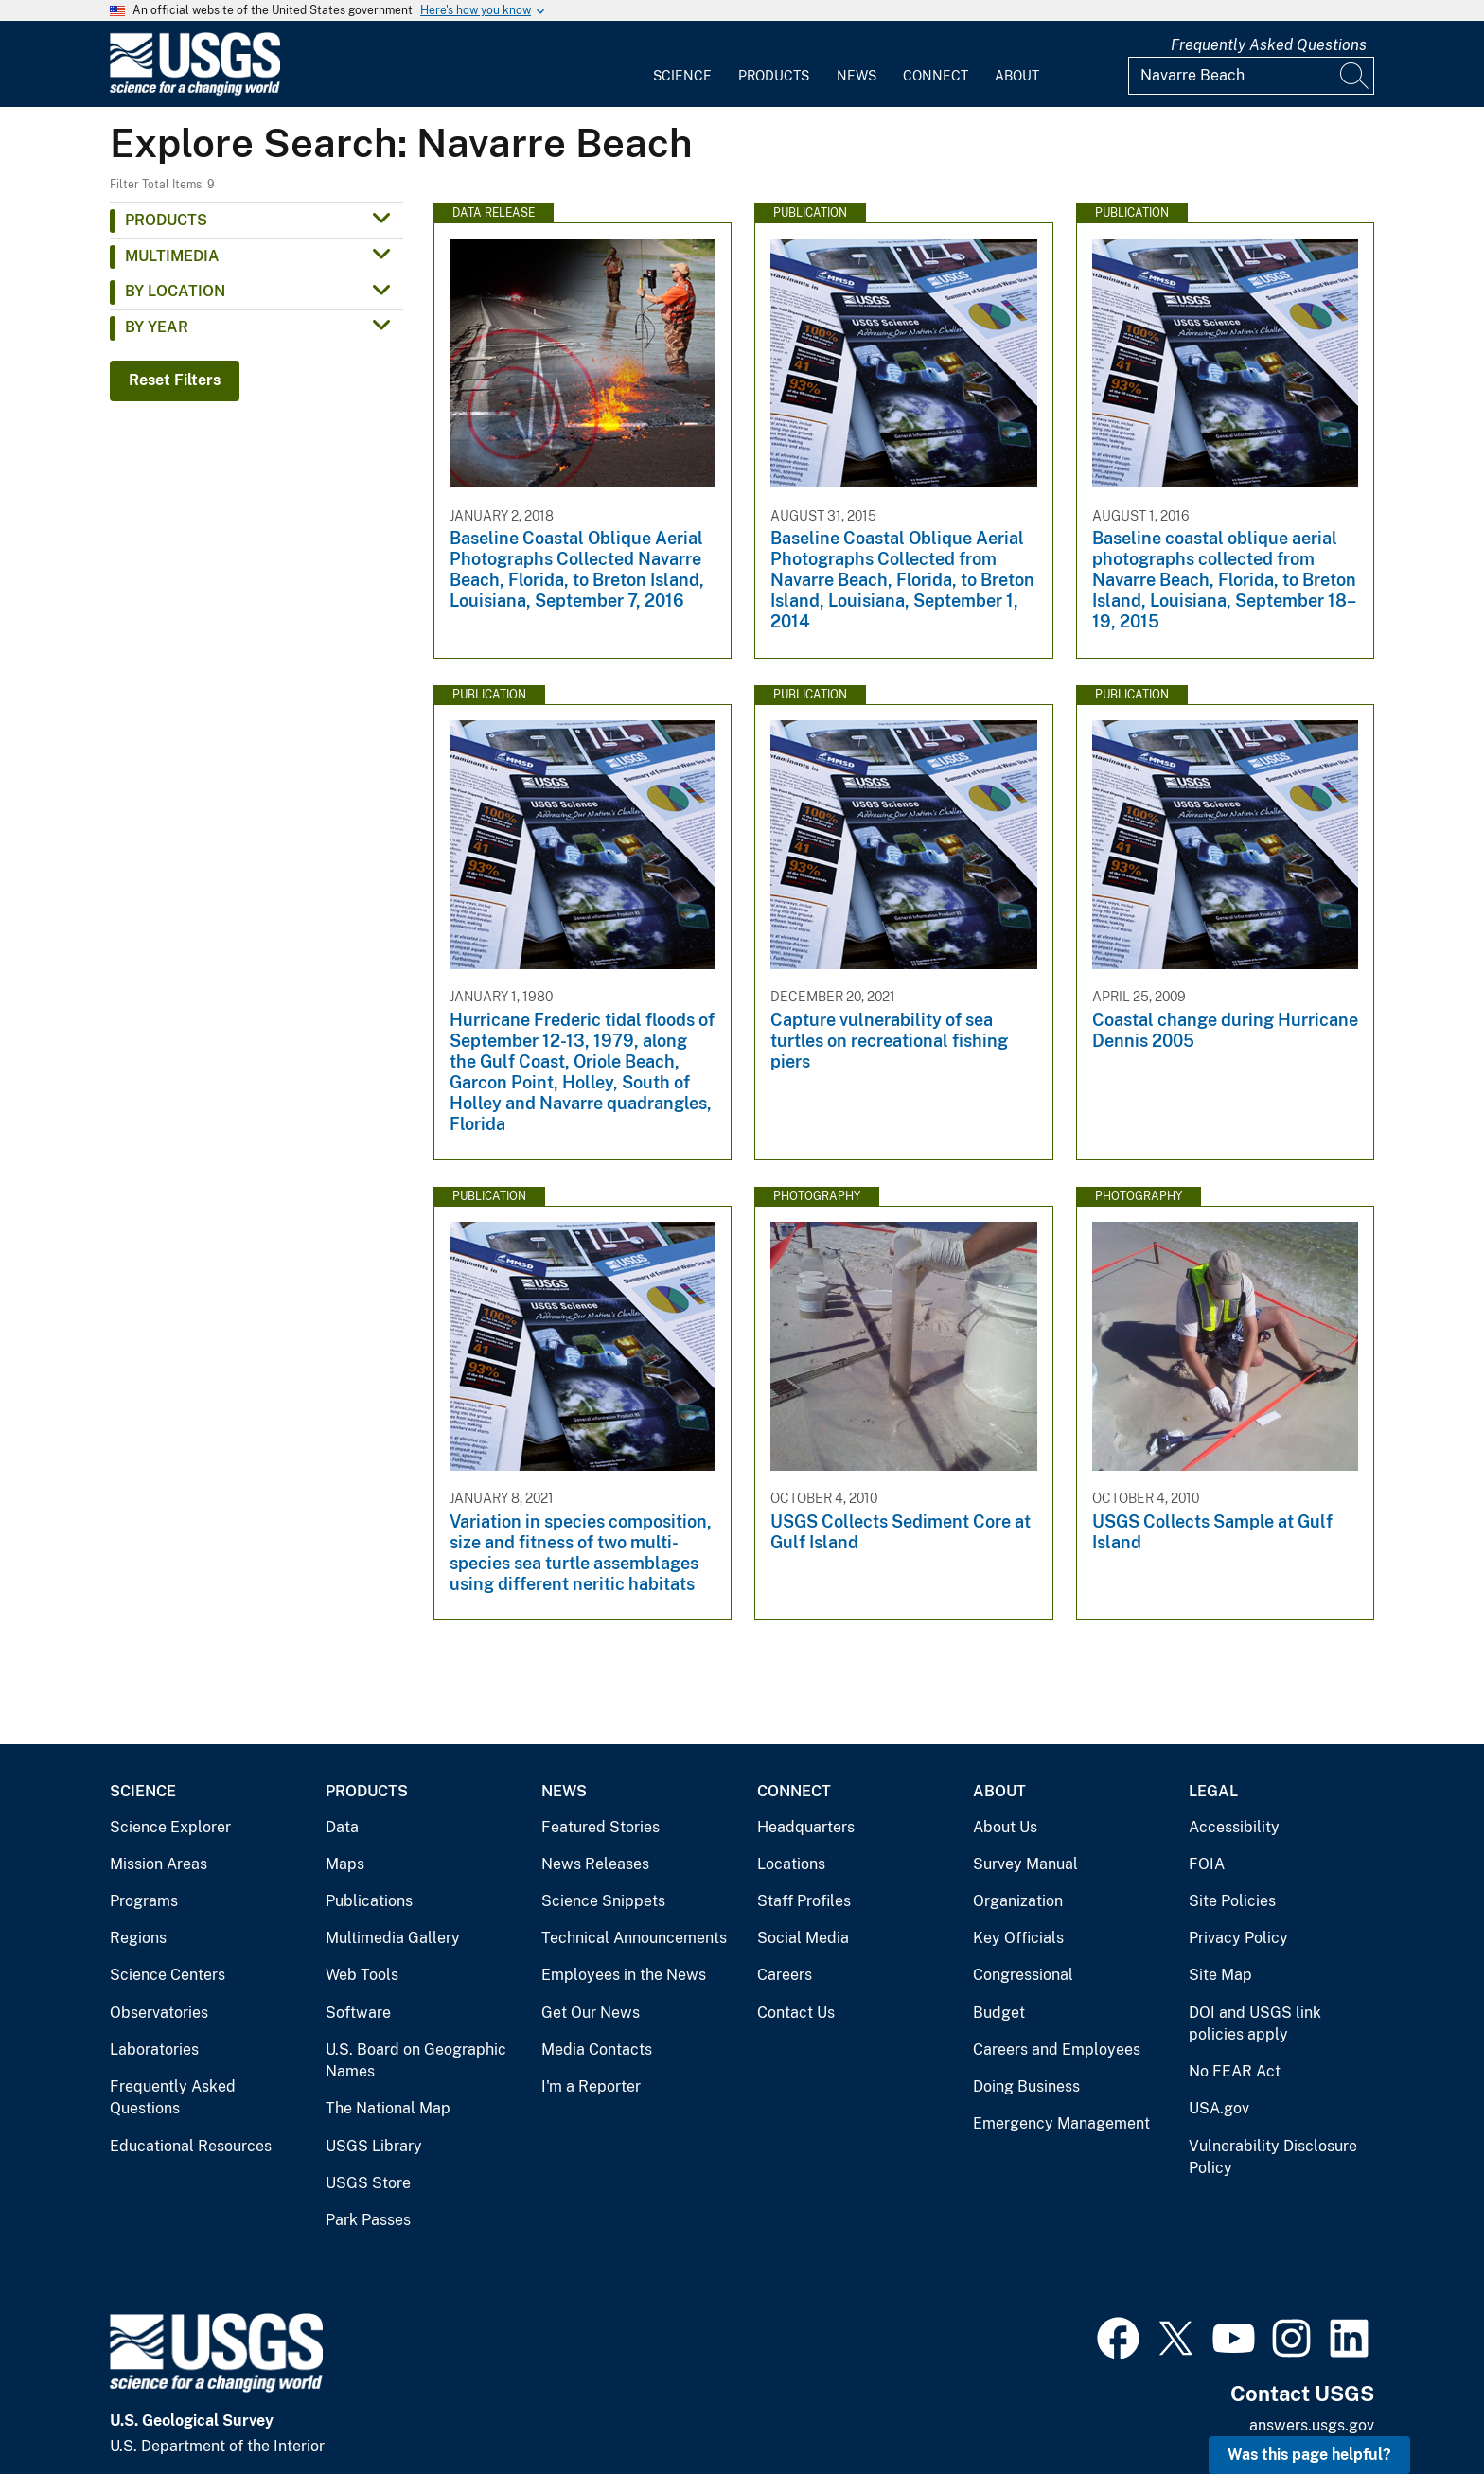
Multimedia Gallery (393, 1938)
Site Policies (1232, 1901)
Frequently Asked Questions (1269, 45)
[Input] (1251, 76)
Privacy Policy (1238, 1938)
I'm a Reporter (591, 2086)
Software (358, 2013)
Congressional (1023, 1975)
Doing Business (1026, 2086)
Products (773, 75)
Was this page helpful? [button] (1309, 2455)
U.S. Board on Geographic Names (416, 2061)
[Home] (195, 91)
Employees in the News (623, 1975)
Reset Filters (175, 380)
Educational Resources (191, 2146)
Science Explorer (170, 1827)
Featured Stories (600, 1827)
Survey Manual (1025, 1864)
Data (342, 1827)
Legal (1213, 1791)
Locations (791, 1864)
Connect (935, 75)
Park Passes (368, 2220)
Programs (144, 1901)
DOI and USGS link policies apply (1255, 2024)
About (1017, 75)
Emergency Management (1061, 2123)
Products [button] (166, 220)
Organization (1018, 1901)
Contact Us (796, 2013)
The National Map (388, 2108)
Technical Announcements (634, 1938)
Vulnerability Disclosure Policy (1273, 2157)
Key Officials (1018, 1938)
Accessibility (1234, 1827)
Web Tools (362, 1975)
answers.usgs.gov (1311, 2425)
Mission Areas (158, 1864)
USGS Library (374, 2146)
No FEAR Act (1235, 2071)
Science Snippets (603, 1901)
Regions (138, 1938)
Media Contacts (596, 2050)
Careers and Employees (1056, 2050)
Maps (345, 1864)
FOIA (1207, 1864)
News (856, 75)
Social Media (803, 1938)
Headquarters (806, 1827)
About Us (1005, 1827)
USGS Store (368, 2183)
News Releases (595, 1864)
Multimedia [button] (172, 256)
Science (682, 75)
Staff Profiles (804, 1901)
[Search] (1355, 76)
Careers (784, 1975)
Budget (999, 2013)
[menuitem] (682, 64)
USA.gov (1219, 2108)
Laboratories (154, 2050)
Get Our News (590, 2013)
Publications (369, 1901)
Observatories (159, 2013)
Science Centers (167, 1975)
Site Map (1220, 1975)
